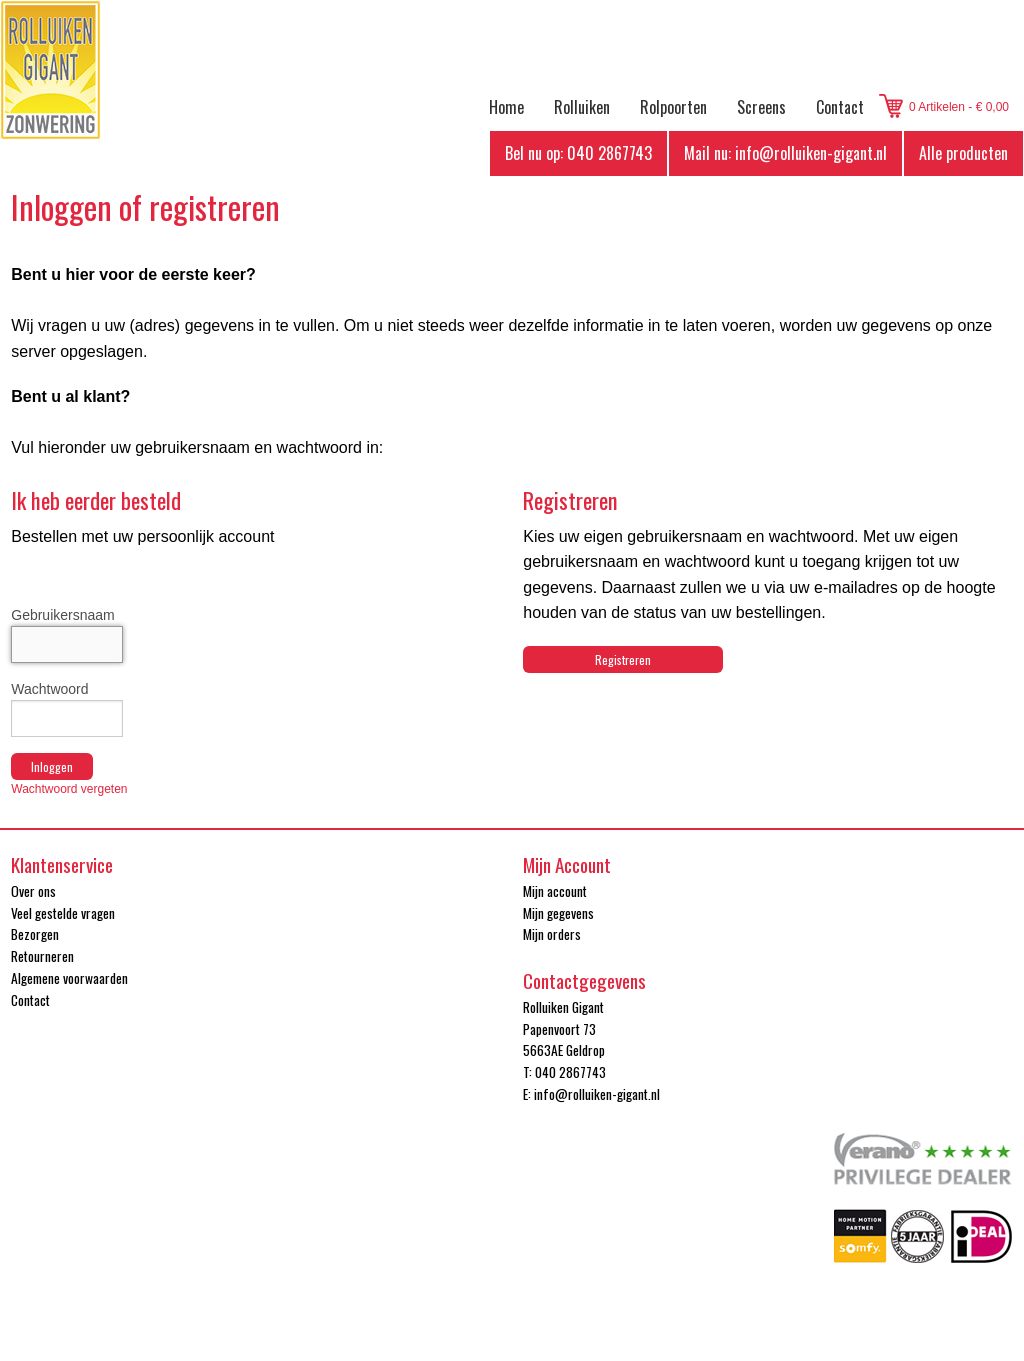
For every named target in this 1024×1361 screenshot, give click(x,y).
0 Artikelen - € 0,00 (959, 107)
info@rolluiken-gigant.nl (597, 1094)
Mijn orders (552, 934)
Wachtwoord (49, 689)
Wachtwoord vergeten (69, 789)
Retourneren (42, 956)
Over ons (33, 891)
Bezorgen (35, 934)
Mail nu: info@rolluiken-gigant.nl (785, 153)
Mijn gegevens (558, 913)
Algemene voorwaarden (69, 978)
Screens (761, 107)
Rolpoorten (673, 107)
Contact (840, 107)
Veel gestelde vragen (63, 913)
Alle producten (963, 153)
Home (506, 107)
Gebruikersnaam (63, 615)
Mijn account (555, 891)
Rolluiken (582, 107)
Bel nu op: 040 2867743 (578, 153)
